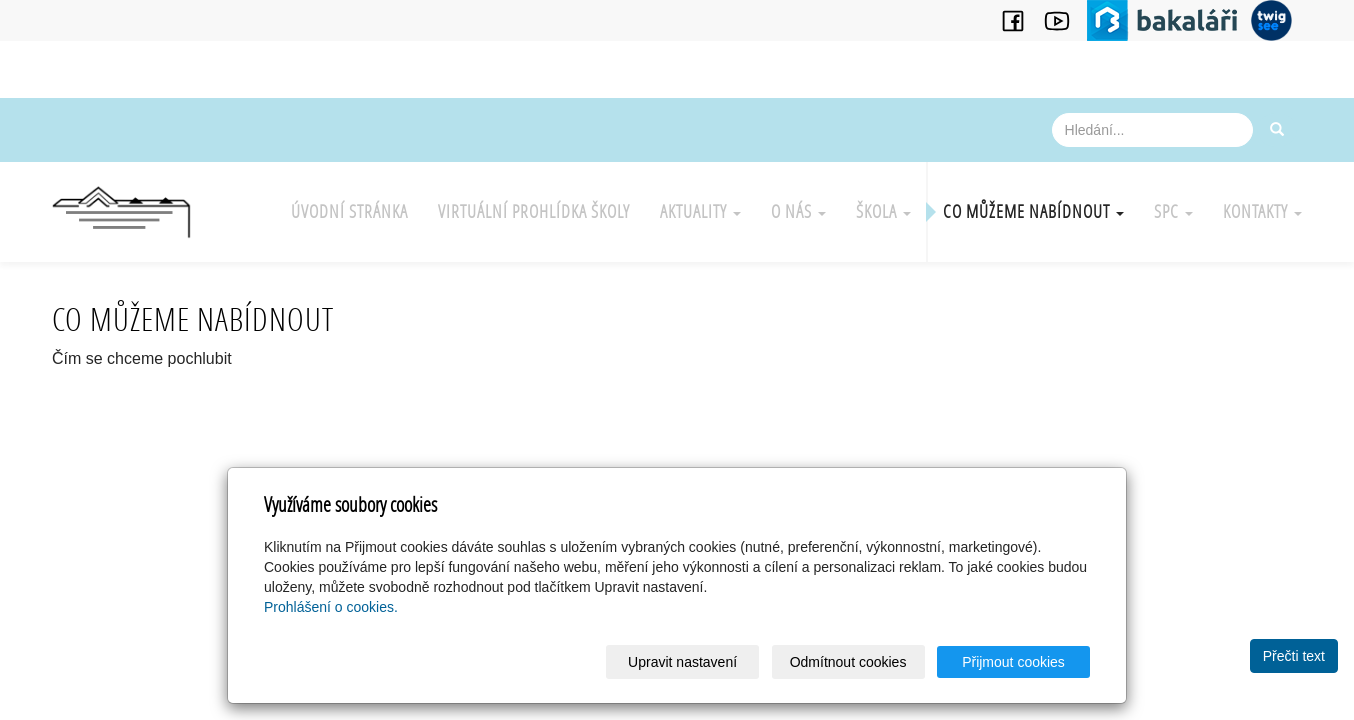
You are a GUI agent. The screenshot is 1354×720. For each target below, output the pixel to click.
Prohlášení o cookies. (331, 607)
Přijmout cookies (1013, 662)
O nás (798, 211)
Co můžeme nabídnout (1033, 211)
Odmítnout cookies (848, 662)
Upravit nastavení (682, 662)
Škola (883, 211)
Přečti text (1294, 656)
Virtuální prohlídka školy (534, 211)
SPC (1173, 211)
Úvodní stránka (349, 211)
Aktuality (700, 211)
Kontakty (1262, 211)
